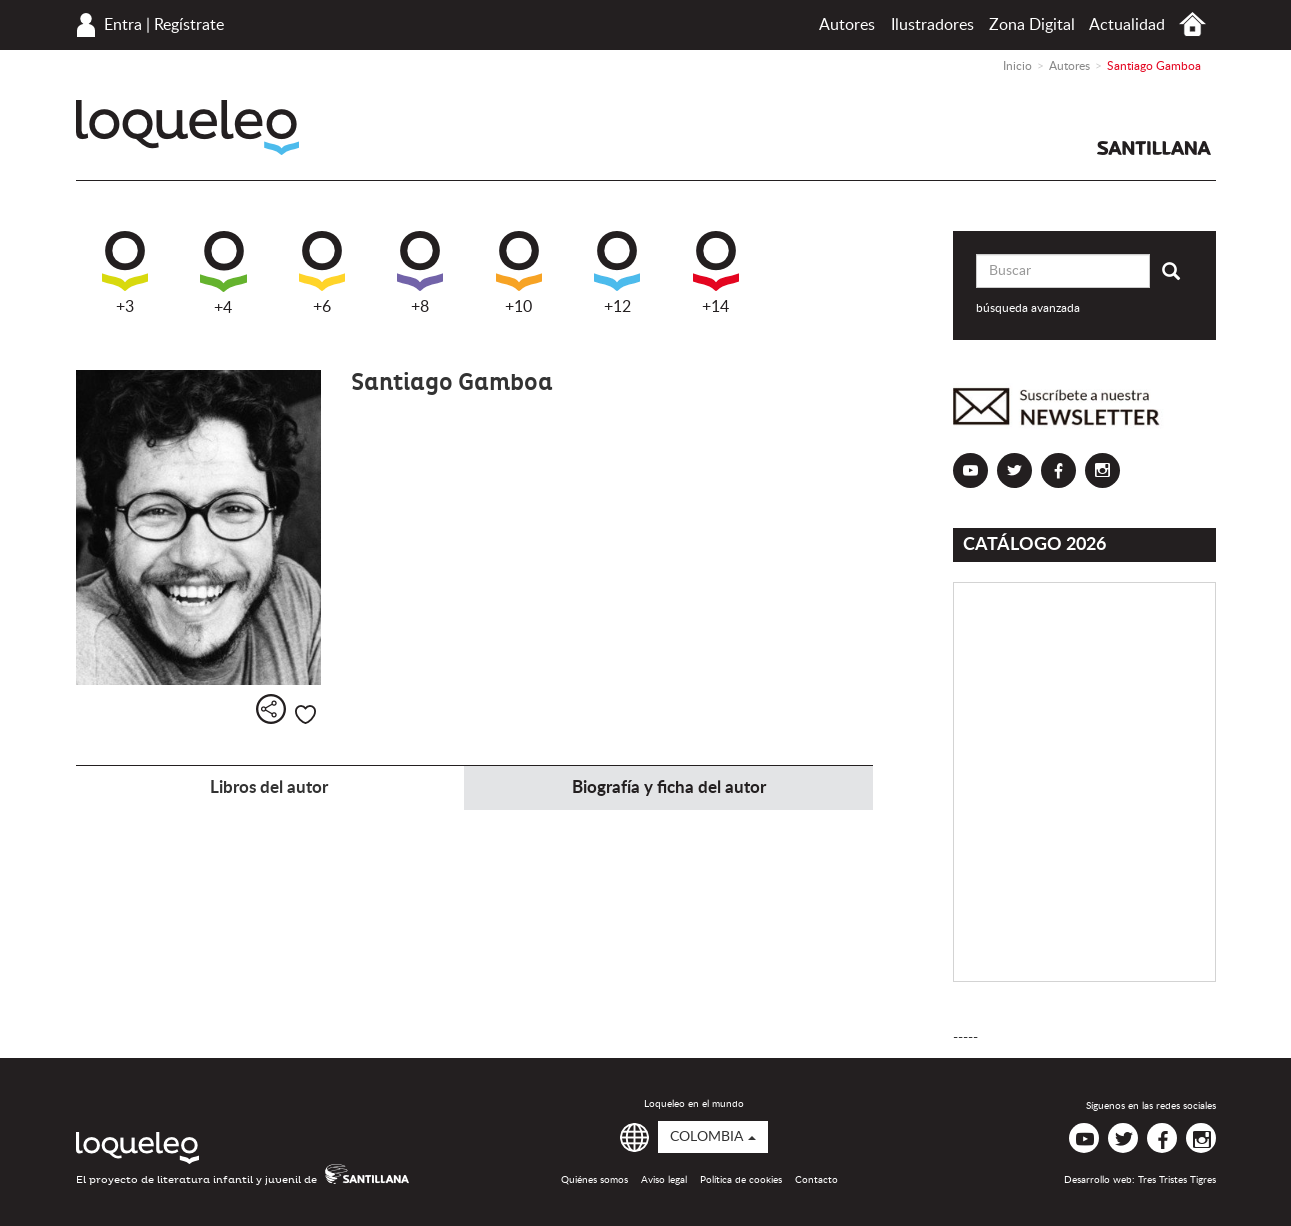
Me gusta (305, 714)
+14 (716, 273)
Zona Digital (1032, 25)
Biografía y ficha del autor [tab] (669, 787)
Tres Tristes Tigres (1177, 1180)
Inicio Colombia (1192, 24)
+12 (617, 273)
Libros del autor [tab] (269, 787)
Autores (847, 25)
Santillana (1154, 148)
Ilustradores (932, 25)
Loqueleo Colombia (187, 127)
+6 (322, 273)
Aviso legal (664, 1180)
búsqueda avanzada (1028, 308)
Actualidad (1127, 25)
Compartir (271, 709)
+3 (125, 273)
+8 (420, 273)
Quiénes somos (594, 1180)
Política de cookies (741, 1180)
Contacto (816, 1180)
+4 (223, 273)
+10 (519, 273)
